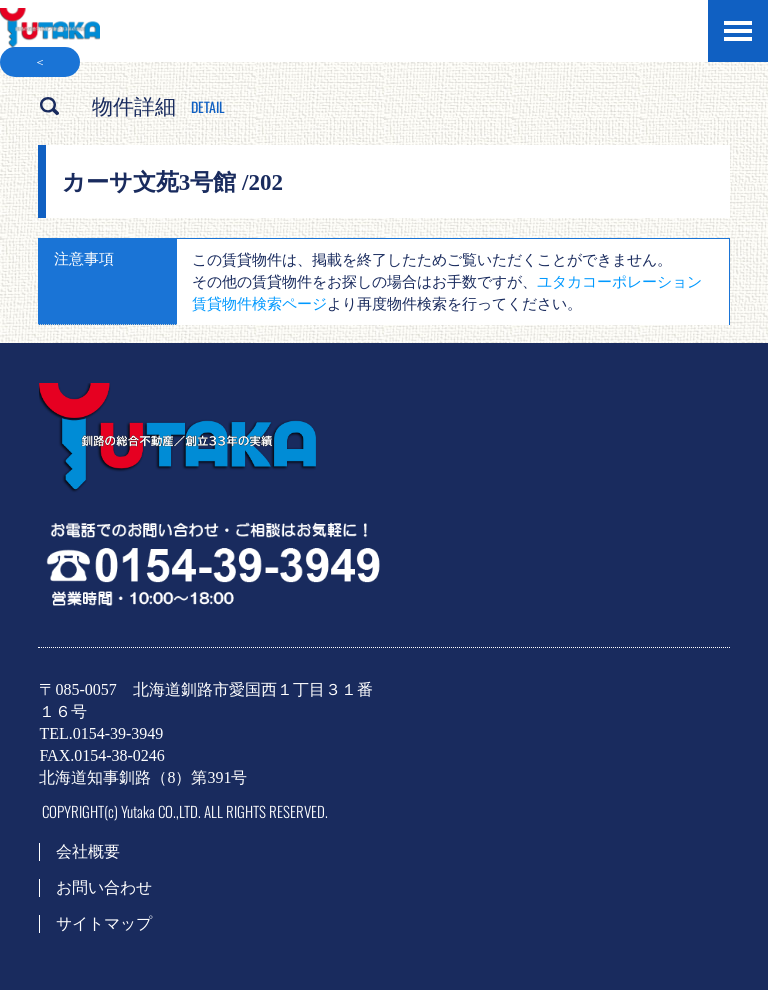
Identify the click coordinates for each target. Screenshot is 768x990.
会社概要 (88, 851)
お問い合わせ (104, 887)
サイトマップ (104, 923)
